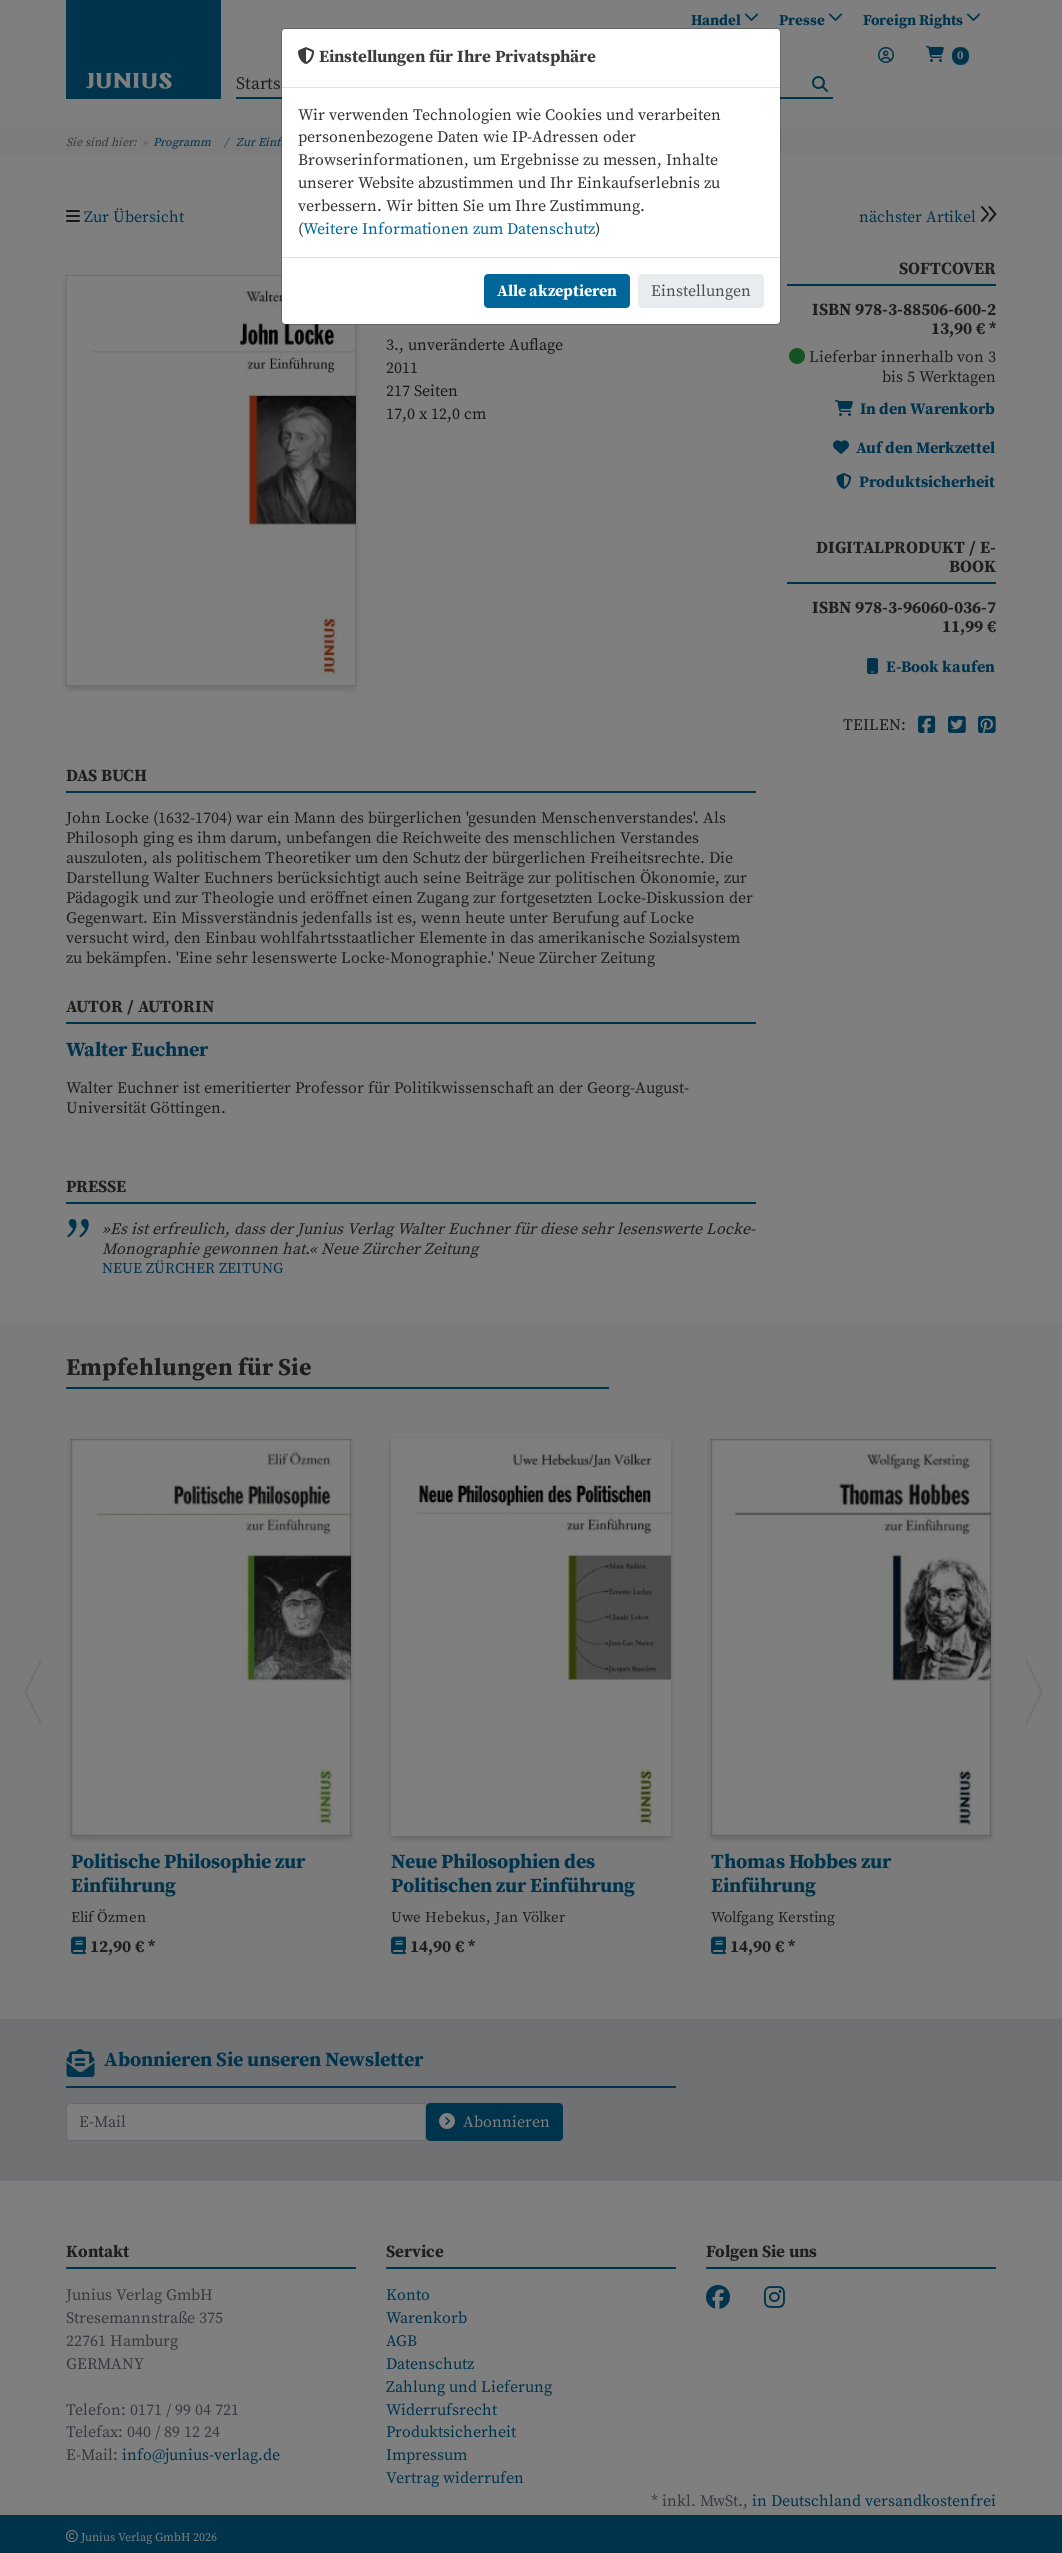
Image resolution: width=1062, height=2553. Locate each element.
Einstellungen (701, 291)
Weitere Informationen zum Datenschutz (449, 229)
